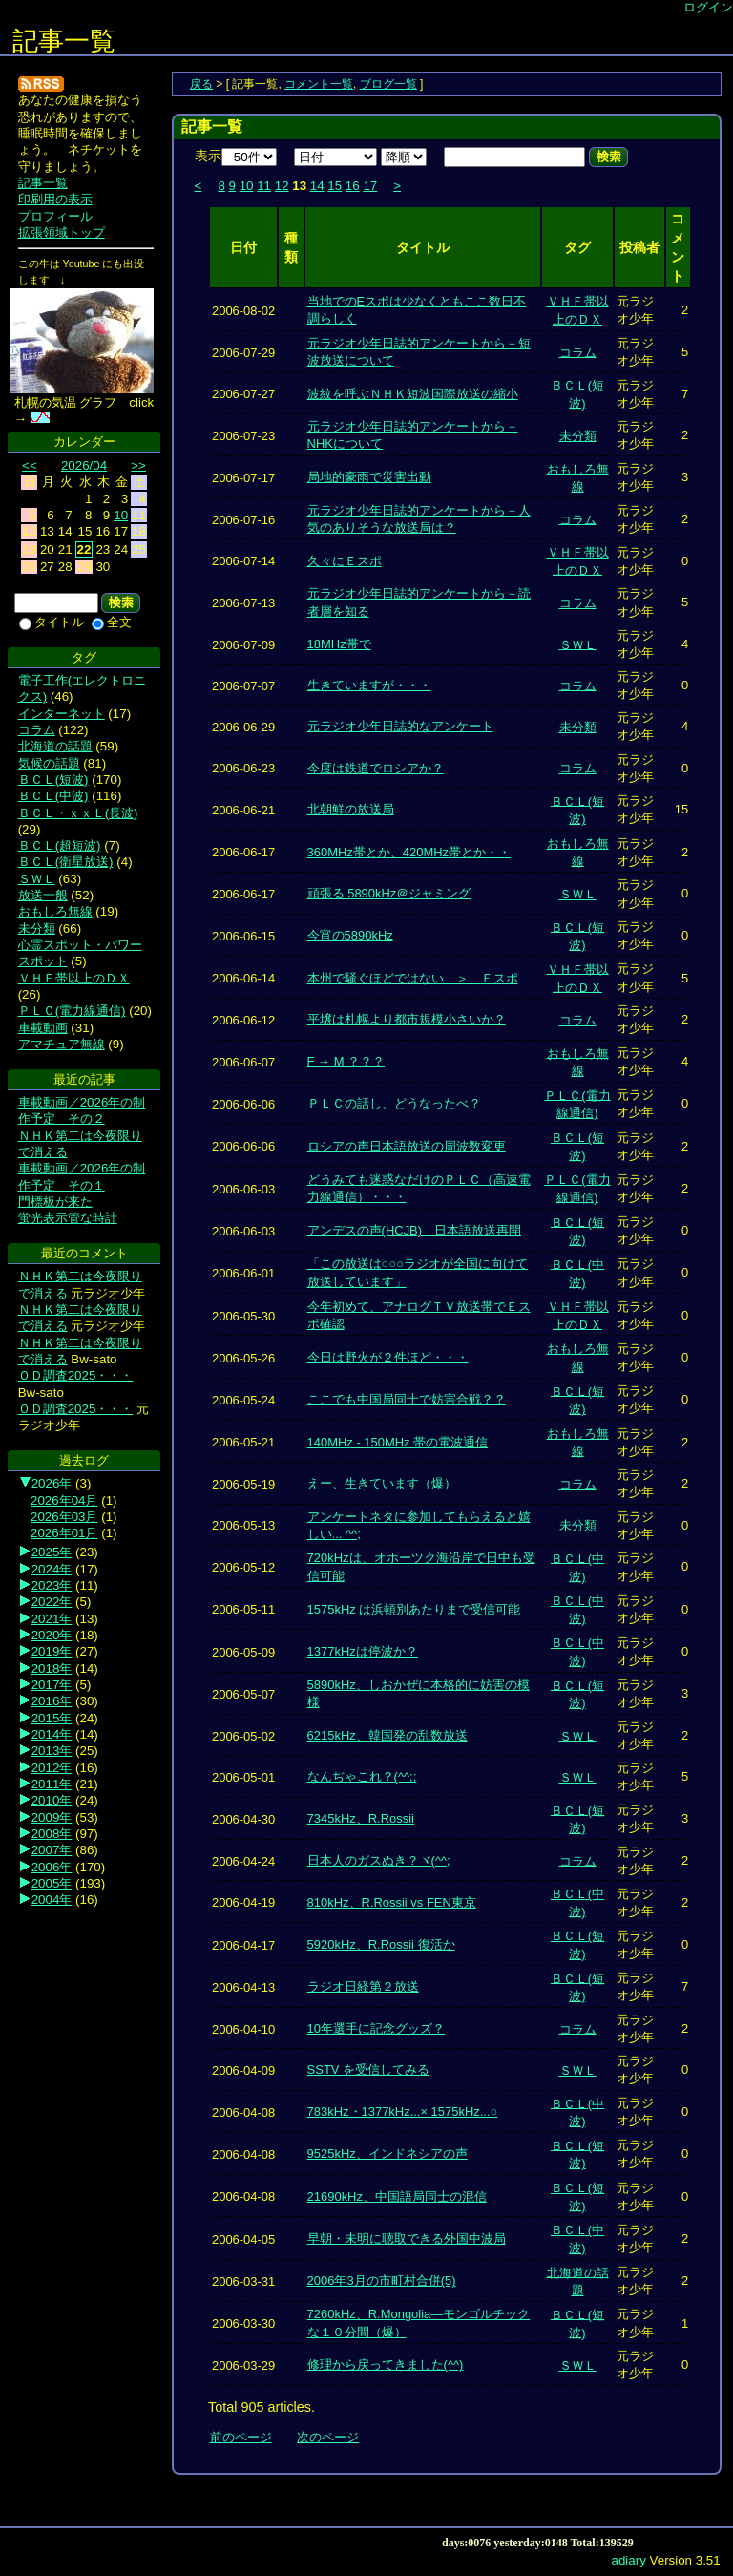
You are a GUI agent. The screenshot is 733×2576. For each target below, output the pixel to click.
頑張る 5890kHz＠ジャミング (389, 893)
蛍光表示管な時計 (67, 1218)
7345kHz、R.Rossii (360, 1818)
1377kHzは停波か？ (362, 1651)
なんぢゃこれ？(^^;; (362, 1776)
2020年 (52, 1635)
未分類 (578, 436)
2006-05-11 (243, 1609)
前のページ (241, 2437)
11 (264, 185)
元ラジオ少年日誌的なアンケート (400, 726)
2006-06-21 (243, 810)
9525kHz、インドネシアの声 (387, 2153)
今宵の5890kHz (350, 935)
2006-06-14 (243, 978)
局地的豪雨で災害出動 (369, 477)
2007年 (52, 1850)
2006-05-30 (243, 1315)
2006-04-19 (243, 1902)
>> (138, 465)
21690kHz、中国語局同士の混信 (397, 2196)
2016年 (52, 1701)
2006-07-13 (243, 603)
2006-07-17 (243, 477)
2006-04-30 (243, 1818)
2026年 (52, 1483)
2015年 (52, 1718)
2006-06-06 (243, 1104)
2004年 (52, 1899)
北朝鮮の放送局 (350, 809)
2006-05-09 (243, 1651)
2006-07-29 (243, 352)
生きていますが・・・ (369, 685)
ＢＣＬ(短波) (53, 779)
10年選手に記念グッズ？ (376, 2028)
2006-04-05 (243, 2238)
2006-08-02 (243, 310)
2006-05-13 (243, 1525)
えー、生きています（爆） (381, 1483)
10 (247, 185)
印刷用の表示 (55, 199)
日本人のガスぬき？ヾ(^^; (378, 1860)
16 (353, 185)
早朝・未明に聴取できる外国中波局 (406, 2238)
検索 (608, 156)
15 (334, 185)
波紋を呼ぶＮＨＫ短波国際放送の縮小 (412, 394)
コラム (578, 352)
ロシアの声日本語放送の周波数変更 (406, 1146)
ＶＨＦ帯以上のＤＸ (74, 978)
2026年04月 (64, 1500)
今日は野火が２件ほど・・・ (388, 1357)
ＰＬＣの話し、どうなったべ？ (394, 1103)
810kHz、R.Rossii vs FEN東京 (391, 1902)
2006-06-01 (243, 1273)
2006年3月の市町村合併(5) (381, 2280)
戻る (201, 84)
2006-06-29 (243, 727)
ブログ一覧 (388, 84)
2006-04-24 (243, 1860)
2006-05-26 (243, 1357)
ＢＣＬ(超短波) (59, 845)
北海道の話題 (55, 746)
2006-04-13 (243, 1987)
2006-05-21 (243, 1442)
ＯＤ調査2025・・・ (76, 1375)
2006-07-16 (243, 519)
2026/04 (84, 465)
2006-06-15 (243, 935)
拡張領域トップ (61, 232)
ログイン (708, 7)
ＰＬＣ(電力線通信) (72, 1010)
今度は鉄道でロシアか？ (375, 768)
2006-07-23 (243, 436)
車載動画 (43, 1028)
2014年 (52, 1734)
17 (370, 185)
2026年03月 (64, 1517)
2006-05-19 (243, 1484)
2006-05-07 (243, 1694)
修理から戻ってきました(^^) (385, 2364)
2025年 (52, 1552)
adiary (629, 2560)
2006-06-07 (243, 1061)
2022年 (52, 1601)
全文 (112, 622)
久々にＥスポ (344, 561)
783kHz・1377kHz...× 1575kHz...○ (402, 2111)
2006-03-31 (243, 2280)
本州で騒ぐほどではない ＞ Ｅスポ (412, 978)
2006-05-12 (243, 1567)
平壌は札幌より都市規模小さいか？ (406, 1019)
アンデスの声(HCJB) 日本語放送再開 (414, 1230)
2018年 (52, 1668)
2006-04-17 (243, 1944)
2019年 (52, 1651)
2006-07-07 (243, 685)
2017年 (52, 1685)
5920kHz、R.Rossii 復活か (381, 1944)
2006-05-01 (243, 1777)
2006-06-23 (243, 768)
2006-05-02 (243, 1735)
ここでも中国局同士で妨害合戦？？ (406, 1399)
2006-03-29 (243, 2365)
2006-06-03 (243, 1188)
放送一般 (43, 895)
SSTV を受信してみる (368, 2069)
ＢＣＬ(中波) (53, 796)
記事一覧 (63, 41)
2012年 (52, 1768)
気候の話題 (49, 763)
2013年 (52, 1750)
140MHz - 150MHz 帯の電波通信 (398, 1442)
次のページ (328, 2437)
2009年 (52, 1817)
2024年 (52, 1569)
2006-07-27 (243, 394)
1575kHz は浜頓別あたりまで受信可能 (414, 1609)
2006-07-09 (243, 644)
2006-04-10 (243, 2028)
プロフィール (55, 216)
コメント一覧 (318, 84)
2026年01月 (64, 1533)
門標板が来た (55, 1201)
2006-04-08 (243, 2111)
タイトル (51, 622)
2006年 (52, 1867)
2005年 (52, 1883)
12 (282, 185)
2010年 (52, 1800)
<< (29, 465)
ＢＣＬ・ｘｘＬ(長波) (78, 813)
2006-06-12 (243, 1020)
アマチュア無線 (61, 1044)
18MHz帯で (339, 644)
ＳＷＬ (578, 644)
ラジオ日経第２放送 (363, 1986)
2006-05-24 (243, 1400)
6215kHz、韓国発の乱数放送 (387, 1735)
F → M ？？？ (346, 1061)
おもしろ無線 (55, 911)
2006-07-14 (243, 561)
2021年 (52, 1619)
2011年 (52, 1784)
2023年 (52, 1585)
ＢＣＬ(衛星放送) (66, 862)
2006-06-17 (243, 852)
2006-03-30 (243, 2323)
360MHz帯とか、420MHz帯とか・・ (409, 852)
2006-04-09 (243, 2070)
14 (317, 185)
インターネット (61, 714)
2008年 (52, 1833)
